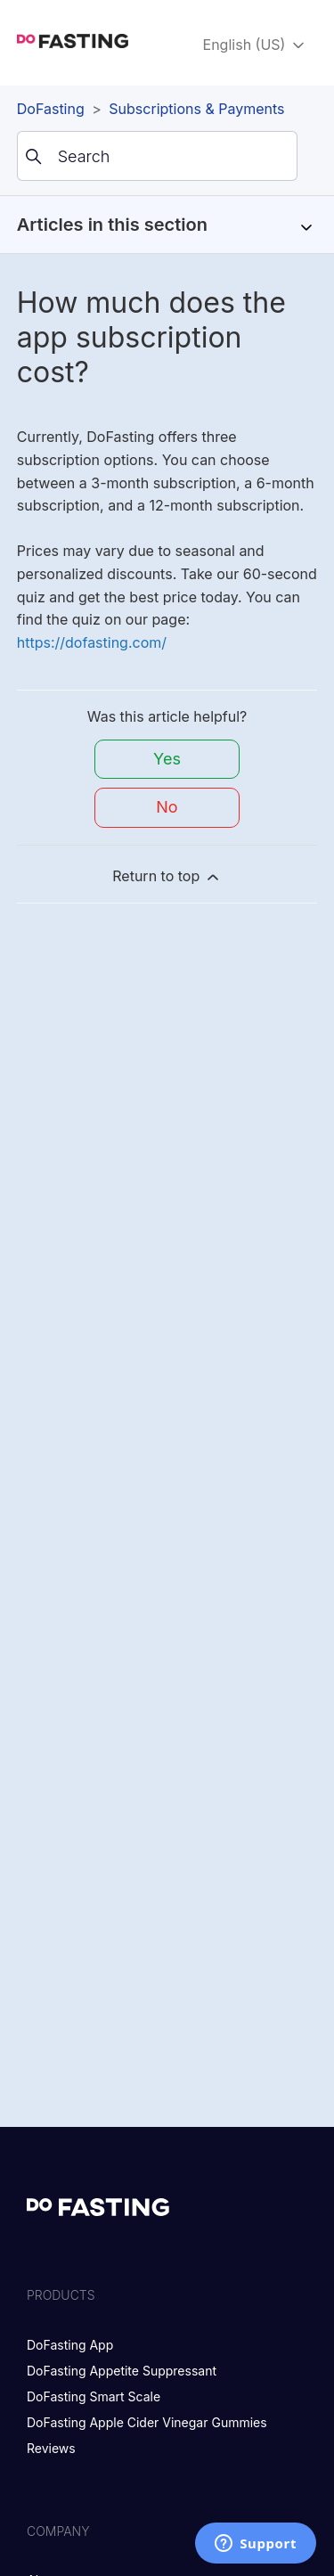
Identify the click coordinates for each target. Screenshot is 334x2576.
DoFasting (51, 109)
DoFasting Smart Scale (93, 2396)
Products (61, 2294)
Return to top (166, 876)
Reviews (51, 2448)
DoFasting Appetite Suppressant (121, 2370)
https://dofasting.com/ (92, 642)
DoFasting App (70, 2344)
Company (58, 2531)
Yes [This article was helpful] (167, 758)
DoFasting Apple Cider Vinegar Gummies (147, 2422)
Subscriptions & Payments (196, 109)
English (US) (255, 45)
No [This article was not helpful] (166, 806)
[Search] (157, 156)
